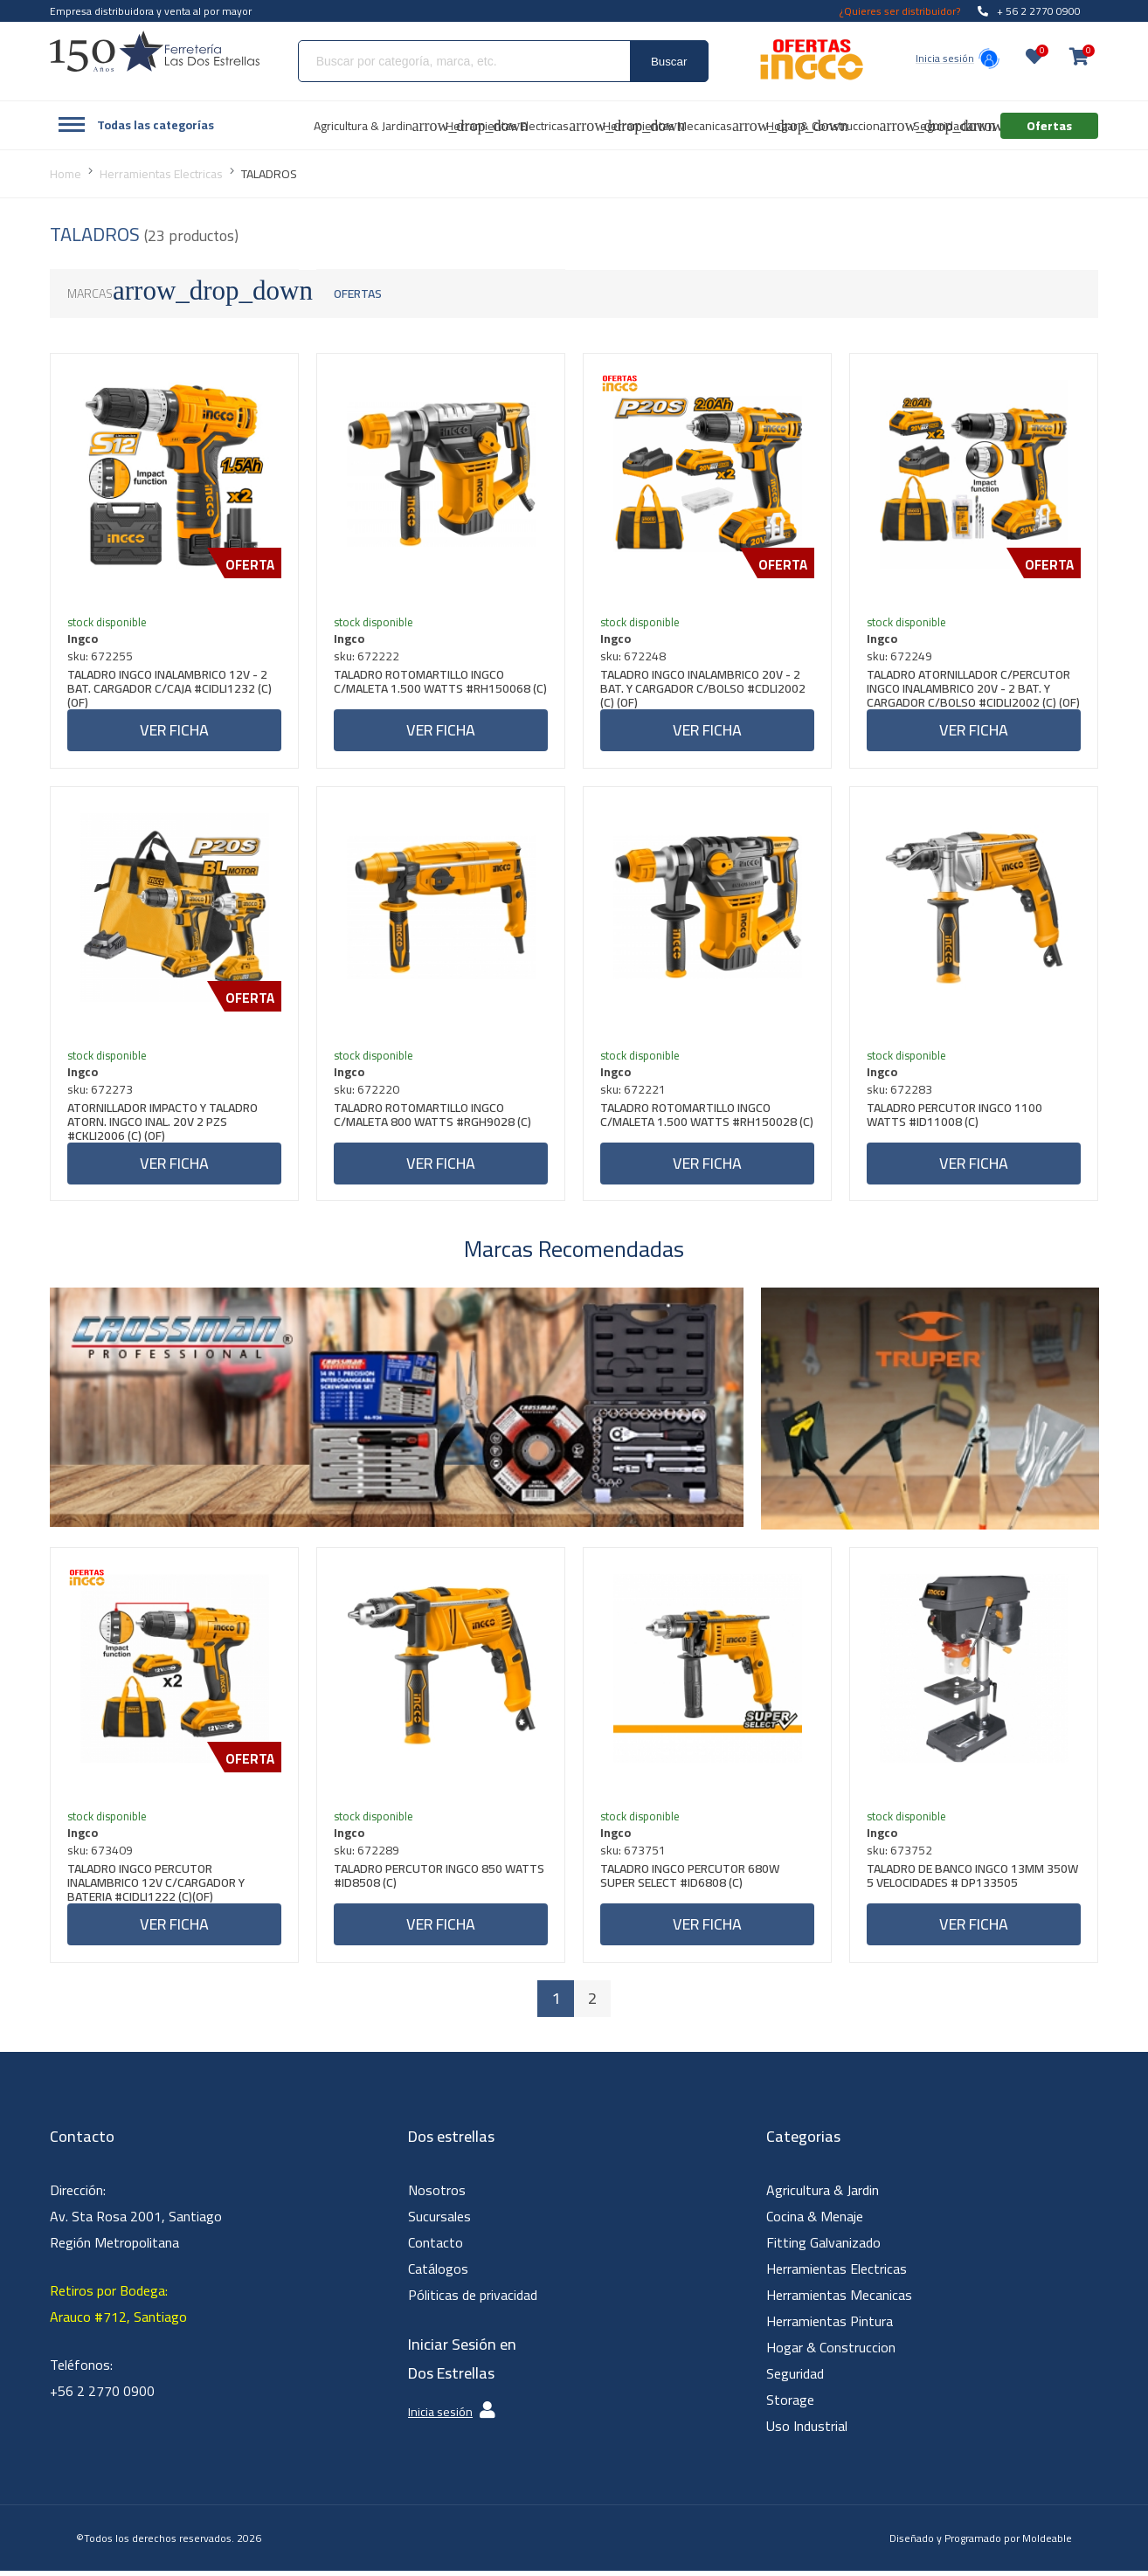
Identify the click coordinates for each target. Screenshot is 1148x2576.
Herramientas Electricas (836, 2274)
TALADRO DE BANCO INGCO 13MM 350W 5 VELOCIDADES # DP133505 (973, 1882)
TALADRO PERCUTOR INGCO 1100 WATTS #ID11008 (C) (955, 1119)
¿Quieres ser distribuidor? (900, 11)
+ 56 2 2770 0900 (1029, 11)
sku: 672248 (634, 657)
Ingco (83, 639)
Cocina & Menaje (814, 2221)
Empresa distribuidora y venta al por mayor (151, 11)
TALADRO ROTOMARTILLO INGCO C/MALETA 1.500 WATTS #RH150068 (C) (433, 689)
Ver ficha (174, 730)
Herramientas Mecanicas (839, 2300)
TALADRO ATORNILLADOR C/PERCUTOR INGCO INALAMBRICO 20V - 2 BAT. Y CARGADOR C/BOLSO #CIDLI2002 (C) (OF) (969, 689)
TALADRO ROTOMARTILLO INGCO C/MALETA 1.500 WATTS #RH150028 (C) (699, 1124)
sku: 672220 (367, 1092)
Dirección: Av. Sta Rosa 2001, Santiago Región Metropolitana (136, 2221)
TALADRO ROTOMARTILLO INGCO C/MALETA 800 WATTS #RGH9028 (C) (433, 1119)
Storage (790, 2405)
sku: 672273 (101, 1092)
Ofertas (358, 293)
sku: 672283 (900, 1092)
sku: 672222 (367, 657)
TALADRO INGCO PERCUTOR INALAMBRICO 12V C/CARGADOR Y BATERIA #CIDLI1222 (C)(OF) (157, 1887)
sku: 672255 (101, 657)
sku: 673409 (101, 1854)
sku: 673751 (634, 1854)
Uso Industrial (806, 2431)
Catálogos (438, 2274)
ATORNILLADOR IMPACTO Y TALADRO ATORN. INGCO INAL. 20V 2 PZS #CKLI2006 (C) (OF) (163, 1124)
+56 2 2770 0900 (102, 2396)
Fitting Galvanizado (823, 2247)
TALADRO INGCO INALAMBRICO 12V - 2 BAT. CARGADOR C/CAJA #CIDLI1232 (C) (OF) (170, 689)
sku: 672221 (634, 1092)
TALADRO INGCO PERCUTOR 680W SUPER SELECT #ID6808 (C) (690, 1882)
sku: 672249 (900, 657)
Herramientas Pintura (829, 2326)
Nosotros (437, 2195)
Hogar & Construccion (831, 2352)
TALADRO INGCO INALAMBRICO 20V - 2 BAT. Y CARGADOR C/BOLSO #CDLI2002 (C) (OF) (703, 689)
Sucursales (439, 2221)
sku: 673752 (900, 1854)
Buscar (669, 61)
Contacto (435, 2247)
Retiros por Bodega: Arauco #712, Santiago (118, 2308)
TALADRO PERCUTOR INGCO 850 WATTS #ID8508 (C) (440, 1882)
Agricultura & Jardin (822, 2195)
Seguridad (795, 2378)
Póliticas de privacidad (472, 2300)
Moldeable (1047, 2543)
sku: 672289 (367, 1854)
